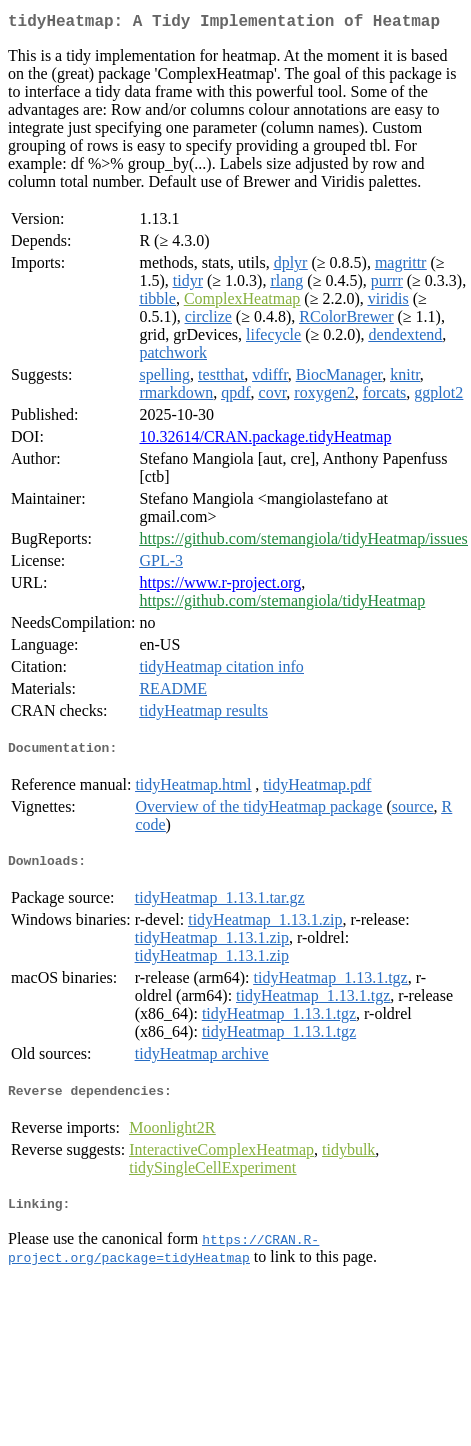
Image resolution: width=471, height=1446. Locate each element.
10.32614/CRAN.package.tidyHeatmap (265, 440)
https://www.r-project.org (220, 586)
